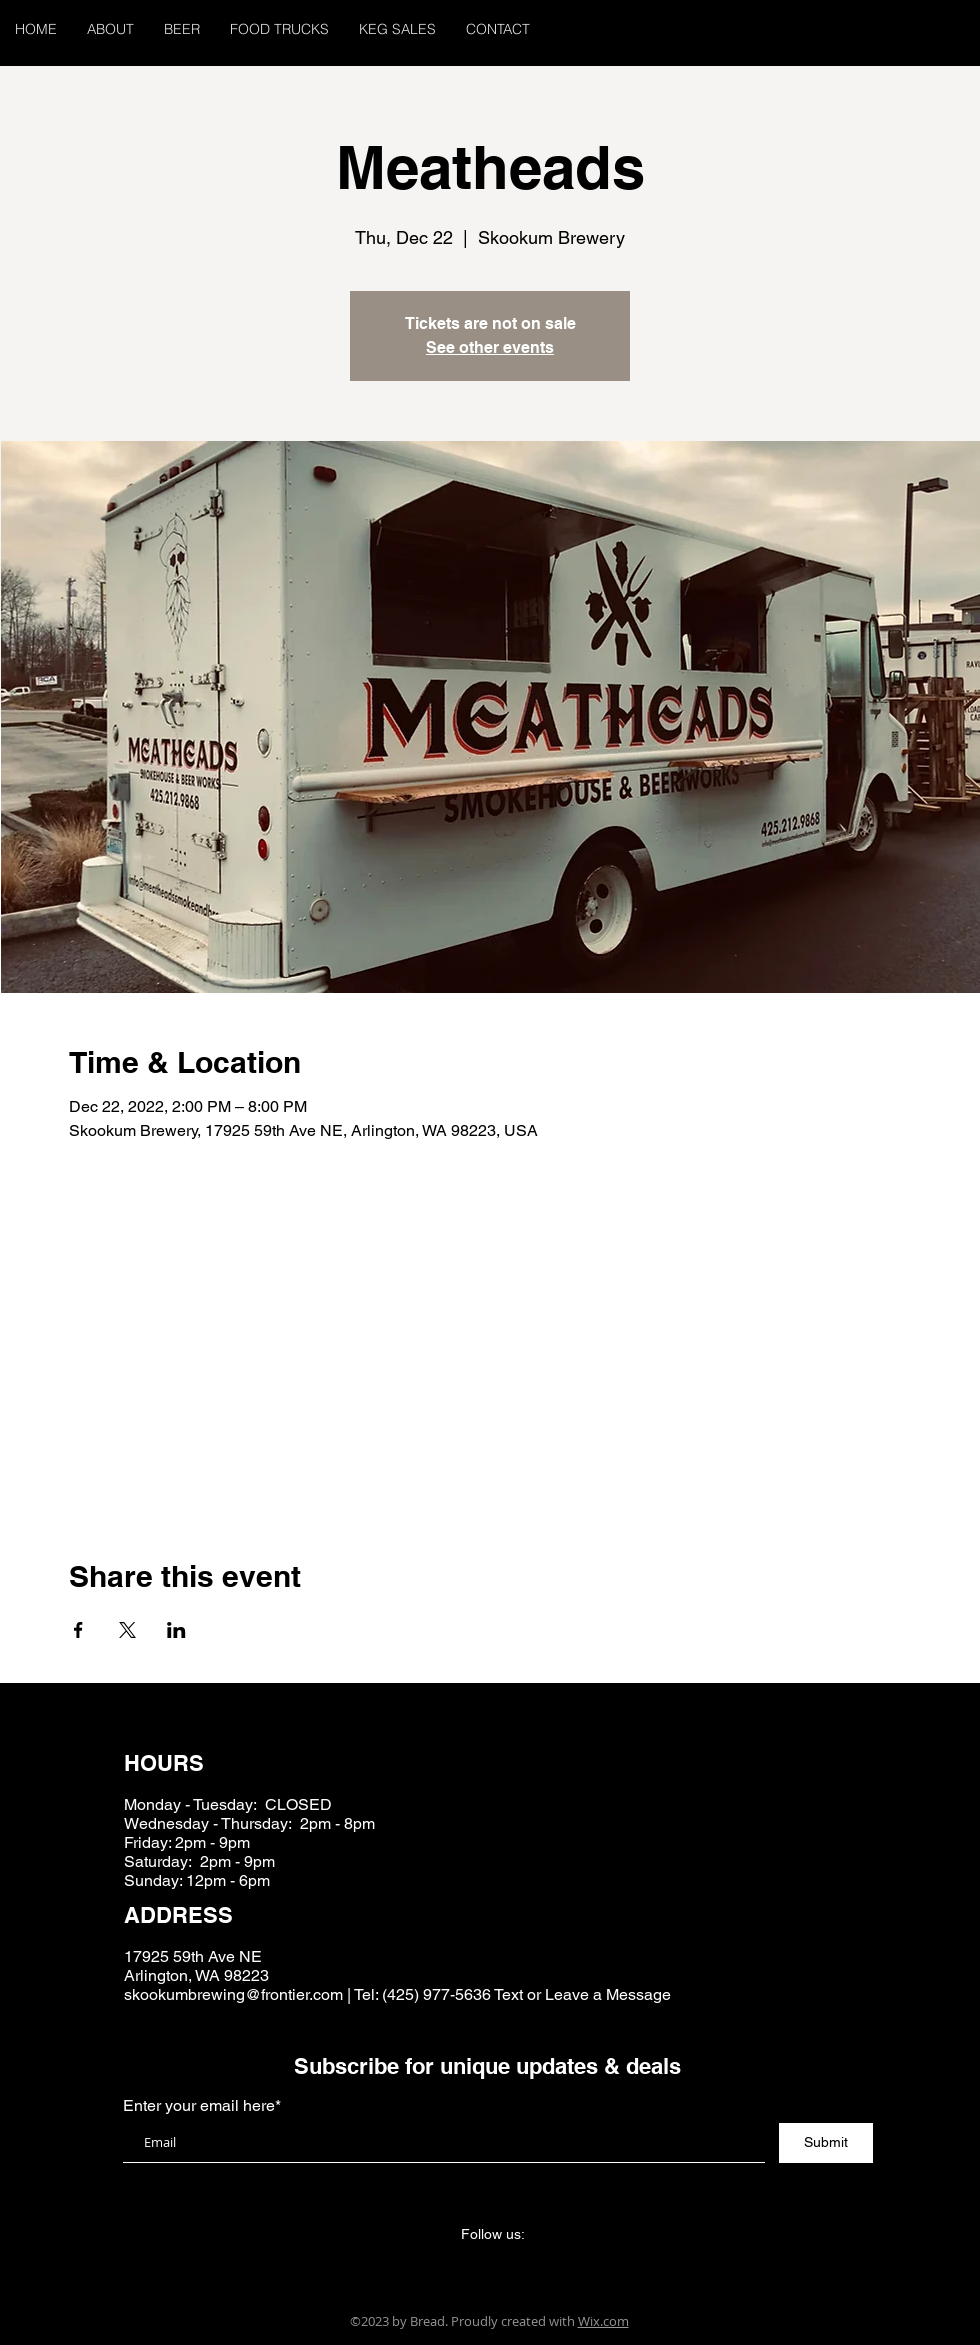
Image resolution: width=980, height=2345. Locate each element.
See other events (490, 347)
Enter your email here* (202, 2106)
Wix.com (603, 2321)
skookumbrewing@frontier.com (233, 1994)
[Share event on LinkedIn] (176, 1630)
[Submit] (826, 2143)
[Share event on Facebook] (78, 1630)
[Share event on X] (127, 1630)
